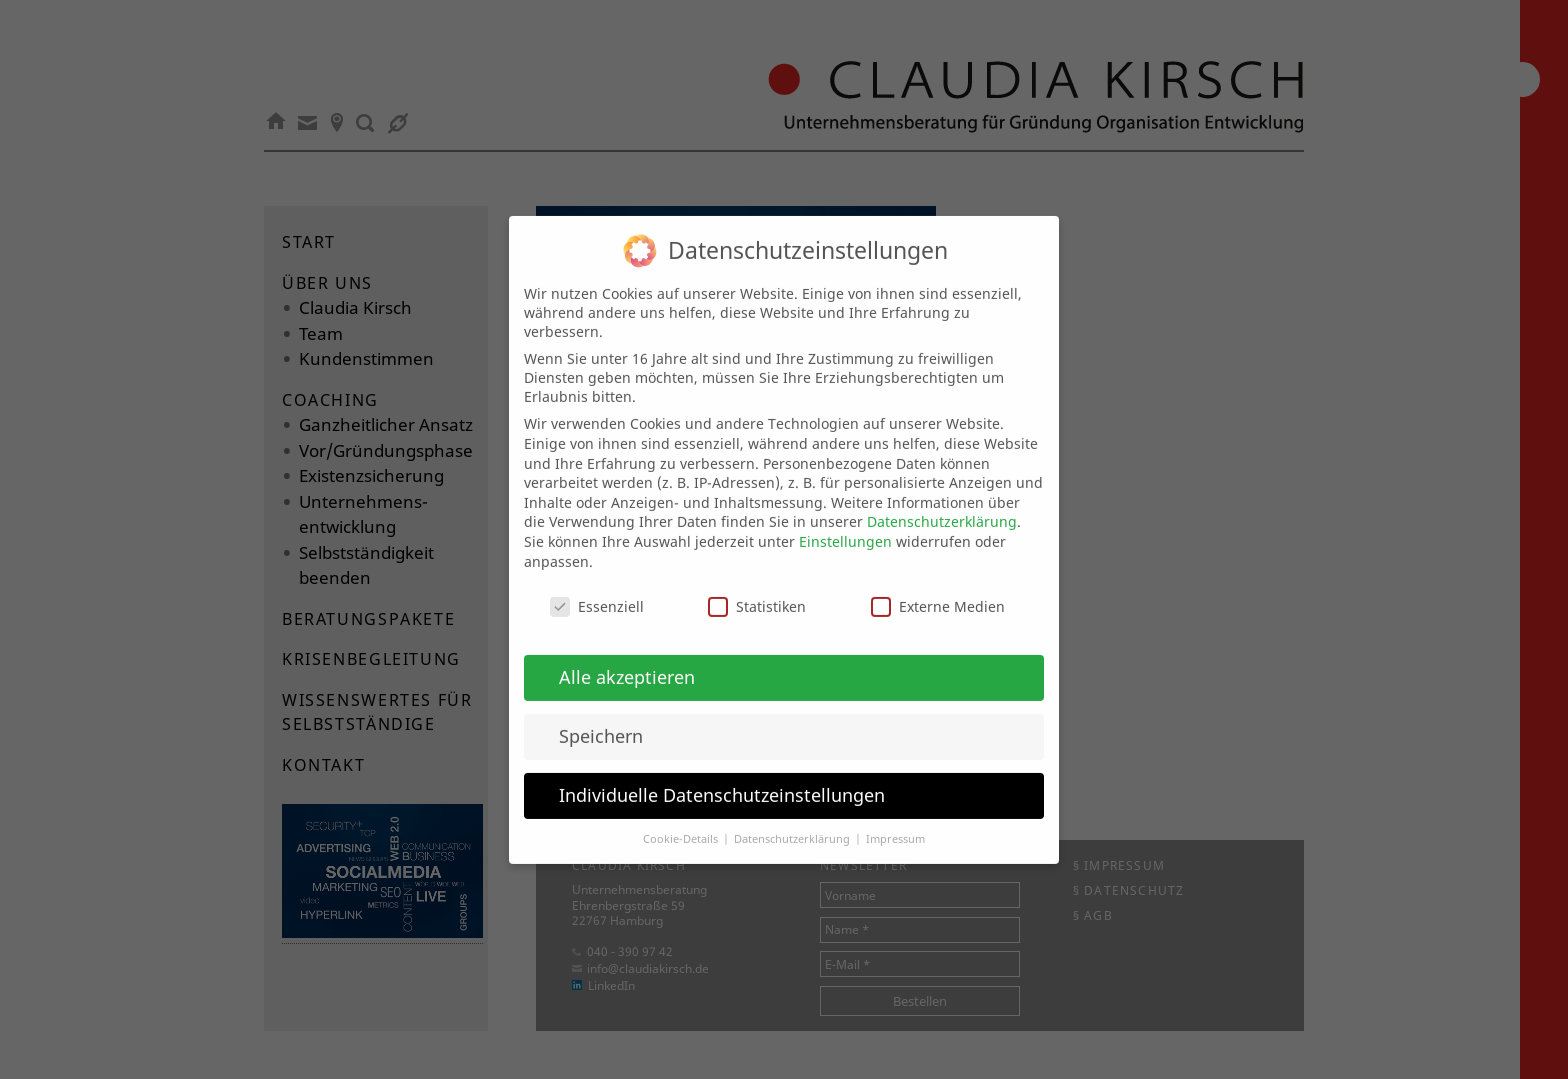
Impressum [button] (895, 820)
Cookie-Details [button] (682, 820)
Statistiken (757, 588)
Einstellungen (845, 522)
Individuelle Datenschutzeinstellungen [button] (722, 776)
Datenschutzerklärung (942, 503)
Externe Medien (938, 588)
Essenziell (597, 588)
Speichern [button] (601, 717)
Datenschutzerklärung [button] (793, 820)
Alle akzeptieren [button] (627, 658)
